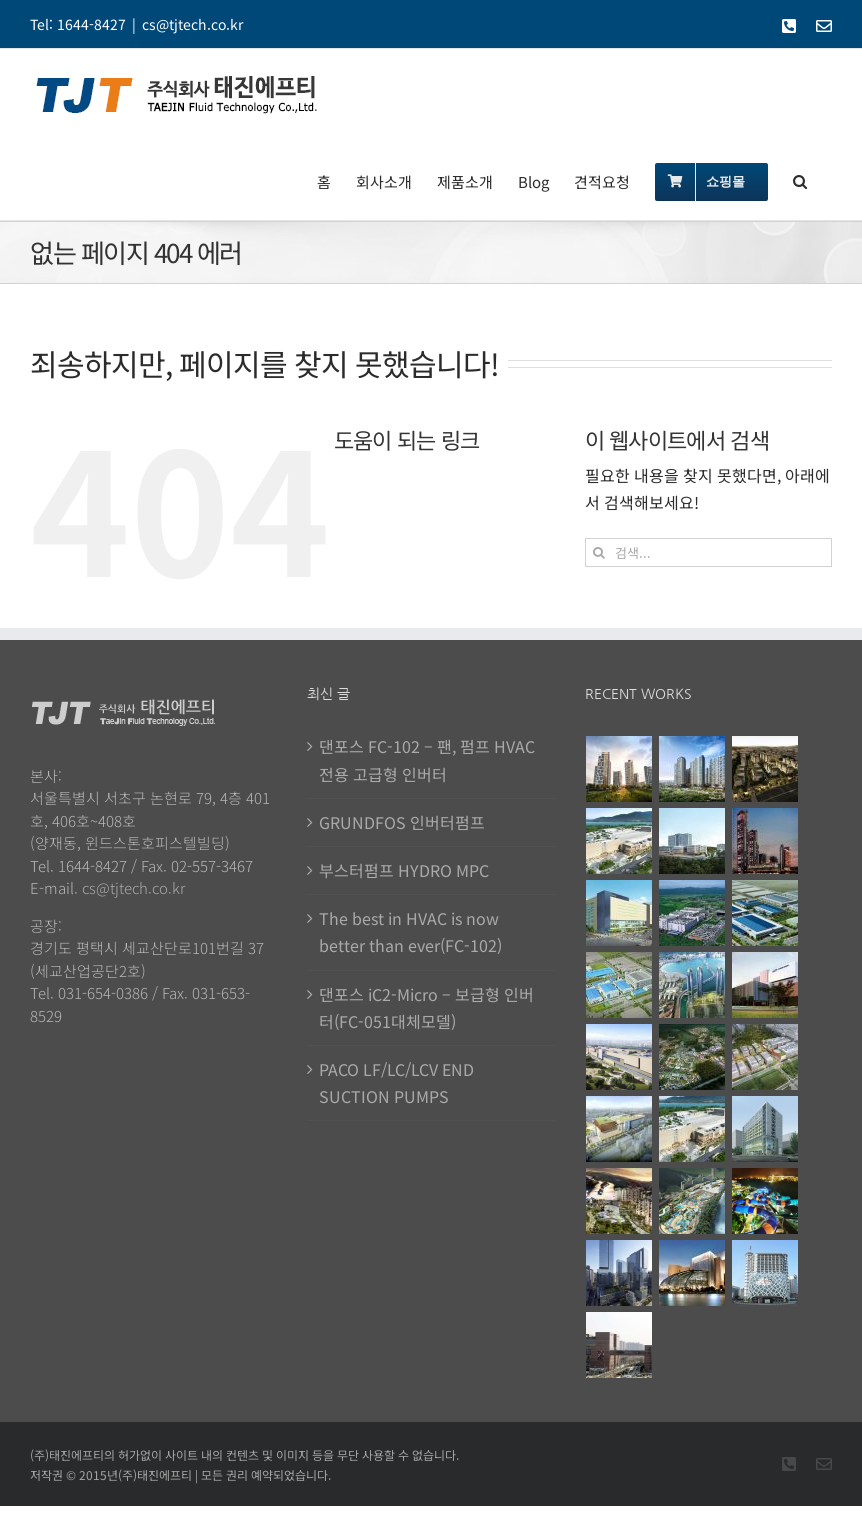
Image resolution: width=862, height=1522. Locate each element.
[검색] (599, 552)
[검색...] (708, 552)
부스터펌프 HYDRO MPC (404, 870)
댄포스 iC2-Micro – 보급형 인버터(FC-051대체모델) (426, 1007)
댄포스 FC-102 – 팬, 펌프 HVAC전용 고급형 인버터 (427, 759)
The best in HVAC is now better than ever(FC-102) (410, 931)
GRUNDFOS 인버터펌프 (402, 822)
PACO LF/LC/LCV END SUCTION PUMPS (396, 1082)
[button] (800, 180)
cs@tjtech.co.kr (192, 24)
